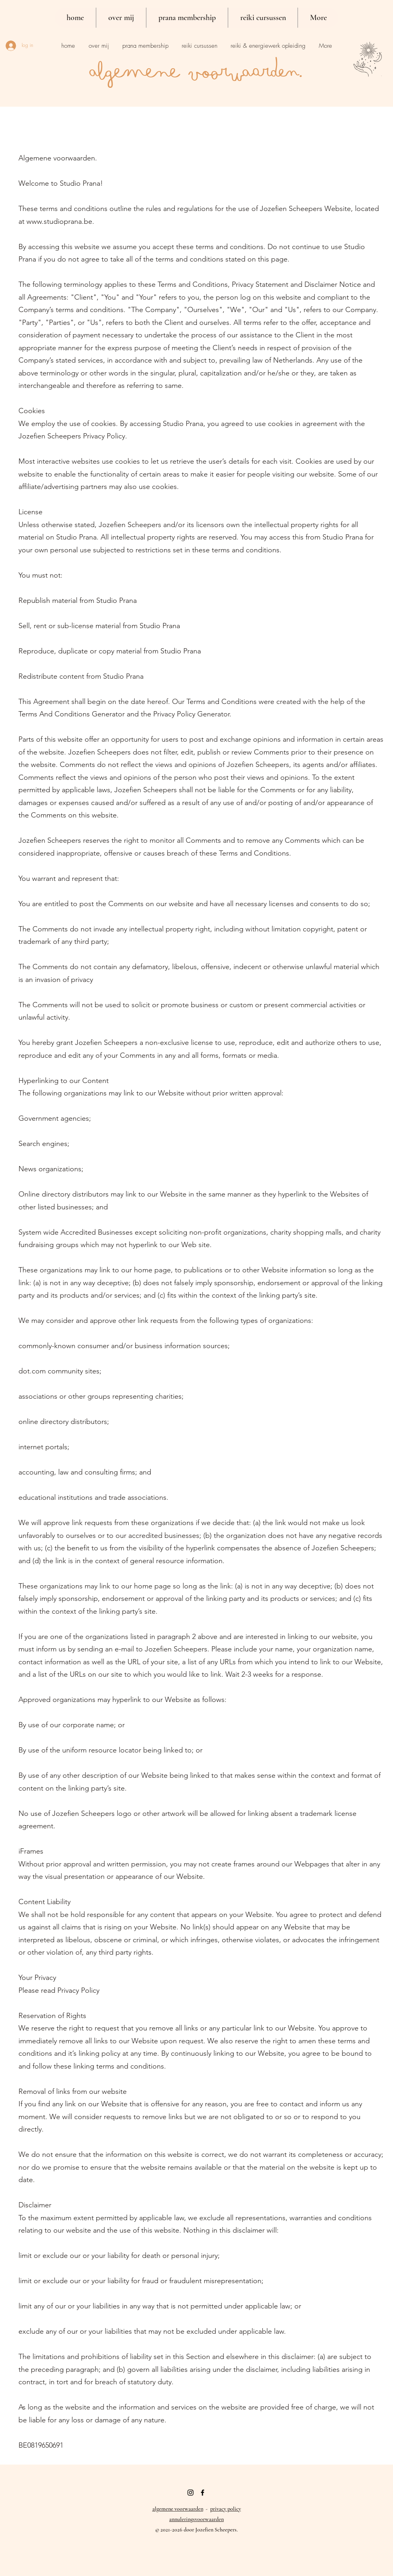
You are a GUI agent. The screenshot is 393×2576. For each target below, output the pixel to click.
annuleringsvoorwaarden (196, 2519)
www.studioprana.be (59, 221)
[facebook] (203, 2493)
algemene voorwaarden (177, 2508)
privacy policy (225, 2508)
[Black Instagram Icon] (190, 2493)
